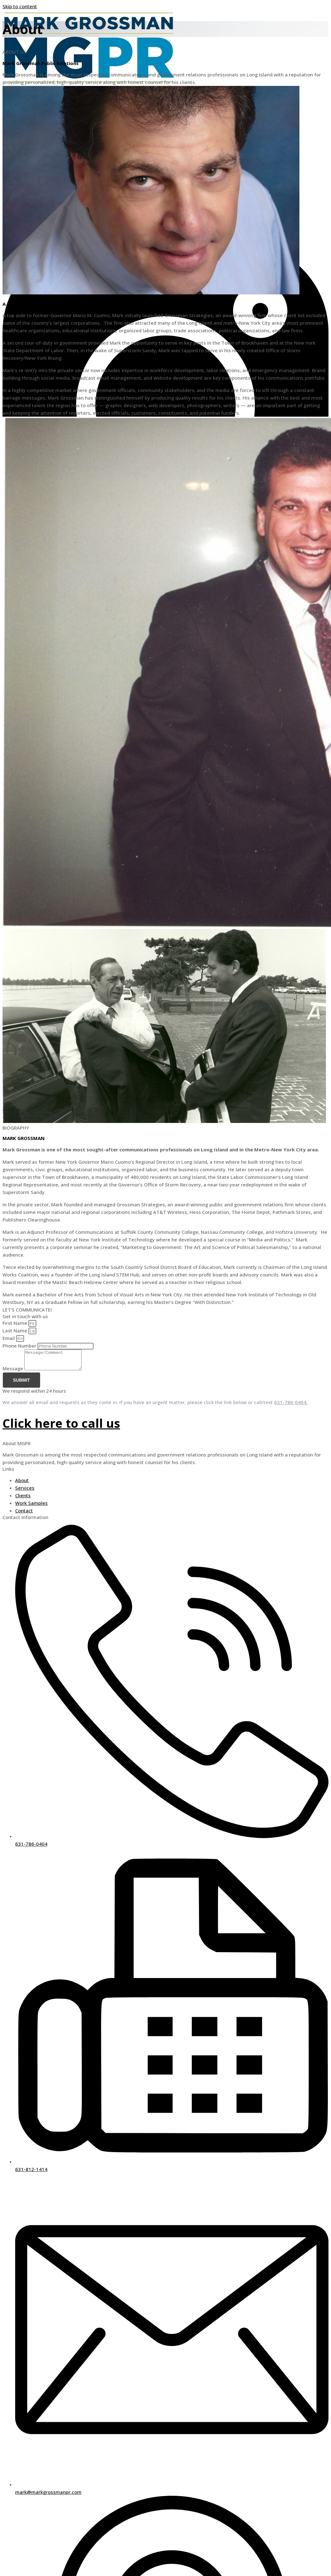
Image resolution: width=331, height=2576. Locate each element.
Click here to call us (61, 1427)
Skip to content (20, 6)
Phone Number (20, 1345)
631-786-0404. (291, 1406)
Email (9, 1338)
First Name (15, 1323)
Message (13, 1372)
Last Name (15, 1330)
